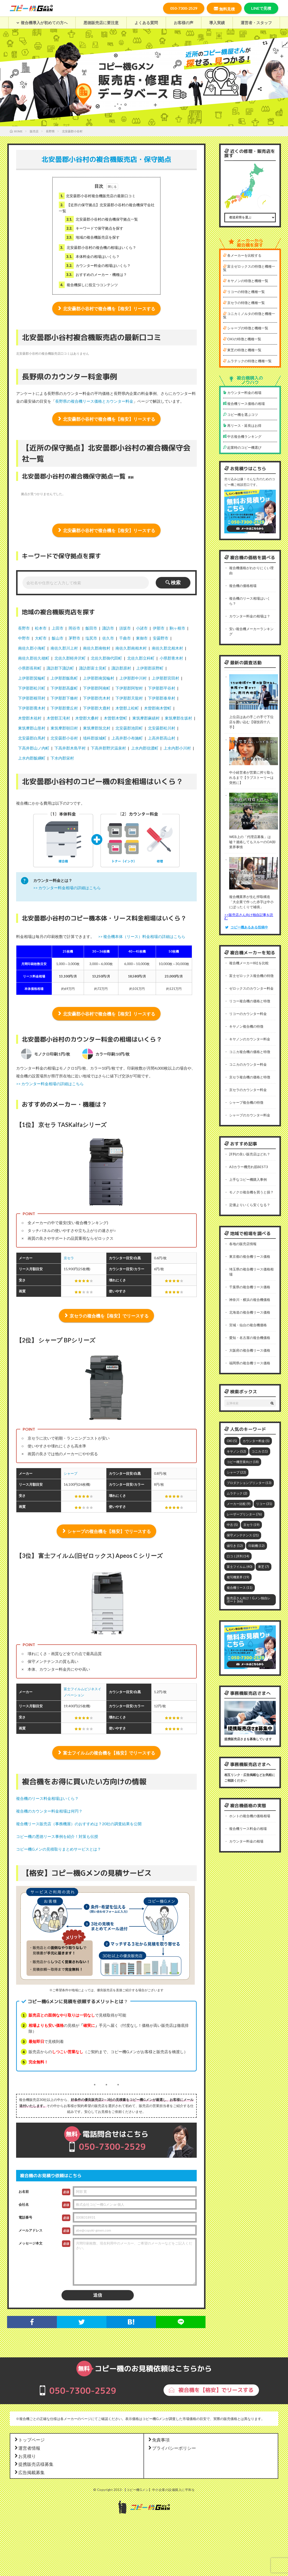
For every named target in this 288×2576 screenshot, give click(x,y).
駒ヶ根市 (177, 628)
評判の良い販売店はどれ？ (249, 1154)
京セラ (69, 1258)
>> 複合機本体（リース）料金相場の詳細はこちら (141, 936)
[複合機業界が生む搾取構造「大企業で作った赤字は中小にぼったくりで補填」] (253, 874)
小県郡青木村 (171, 658)
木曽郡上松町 (127, 708)
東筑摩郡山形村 (31, 728)
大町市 (41, 638)
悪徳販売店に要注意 (101, 22)
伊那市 (159, 628)
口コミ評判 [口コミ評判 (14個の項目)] (238, 1556)
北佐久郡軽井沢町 (70, 658)
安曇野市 (160, 638)
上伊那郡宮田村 (165, 678)
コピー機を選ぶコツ (240, 414)
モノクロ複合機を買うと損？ (251, 1192)
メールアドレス (30, 2230)
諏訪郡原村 (121, 668)
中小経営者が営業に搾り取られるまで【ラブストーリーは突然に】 (251, 777)
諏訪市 (108, 628)
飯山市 (57, 638)
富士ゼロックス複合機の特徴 (251, 976)
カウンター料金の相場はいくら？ (98, 265)
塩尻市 (91, 638)
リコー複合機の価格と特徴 (249, 1001)
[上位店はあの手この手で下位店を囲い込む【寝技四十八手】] (253, 692)
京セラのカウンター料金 (248, 1090)
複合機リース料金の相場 (248, 1828)
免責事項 (159, 2439)
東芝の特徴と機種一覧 (242, 350)
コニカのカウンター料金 (248, 1064)
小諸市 (142, 628)
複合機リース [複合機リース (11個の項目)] (239, 1588)
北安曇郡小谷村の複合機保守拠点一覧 (101, 219)
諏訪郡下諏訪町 (60, 668)
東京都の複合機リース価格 (249, 1256)
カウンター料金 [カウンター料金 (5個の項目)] (256, 1441)
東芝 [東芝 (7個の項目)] (263, 1567)
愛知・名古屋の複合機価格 (249, 1338)
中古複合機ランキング (242, 436)
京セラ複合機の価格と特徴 (249, 1077)
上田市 (57, 628)
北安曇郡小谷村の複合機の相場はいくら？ (97, 247)
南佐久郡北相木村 (167, 648)
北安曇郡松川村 (161, 728)
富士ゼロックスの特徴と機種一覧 (249, 268)
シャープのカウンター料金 (249, 1115)
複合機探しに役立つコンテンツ (88, 285)
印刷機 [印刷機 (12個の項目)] (256, 1546)
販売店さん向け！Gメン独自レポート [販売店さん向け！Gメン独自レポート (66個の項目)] (248, 1599)
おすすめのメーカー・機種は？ (96, 274)
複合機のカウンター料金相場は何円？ (49, 1811)
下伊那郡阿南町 (96, 688)
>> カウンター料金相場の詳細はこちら (67, 887)
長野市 (24, 628)
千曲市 (125, 638)
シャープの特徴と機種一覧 (245, 328)
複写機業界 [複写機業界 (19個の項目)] (238, 1577)
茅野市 (74, 638)
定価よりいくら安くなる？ (249, 1205)
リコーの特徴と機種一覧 (244, 292)
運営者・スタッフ (256, 22)
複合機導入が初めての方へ (42, 22)
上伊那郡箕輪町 (31, 678)
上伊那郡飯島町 (64, 678)
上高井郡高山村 (161, 738)
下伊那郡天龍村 (129, 698)
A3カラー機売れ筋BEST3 (248, 1167)
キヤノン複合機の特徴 (246, 1026)
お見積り (25, 2456)
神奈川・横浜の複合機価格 (249, 1300)
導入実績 (217, 22)
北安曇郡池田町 (129, 728)
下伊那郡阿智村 (129, 688)
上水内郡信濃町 (144, 748)
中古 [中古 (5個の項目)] (232, 1525)
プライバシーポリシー (172, 2448)
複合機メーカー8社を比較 (249, 963)
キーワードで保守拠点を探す (94, 228)
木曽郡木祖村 (29, 718)
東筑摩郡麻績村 (146, 718)
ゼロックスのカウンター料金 (251, 988)
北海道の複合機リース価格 (249, 1312)
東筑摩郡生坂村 (178, 718)
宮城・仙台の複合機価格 (248, 1325)
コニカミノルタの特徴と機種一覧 (249, 315)
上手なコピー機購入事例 (248, 1179)
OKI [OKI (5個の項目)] (232, 1441)
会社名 (24, 2204)
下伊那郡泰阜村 (161, 698)
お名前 (24, 2191)
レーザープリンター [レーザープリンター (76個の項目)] (244, 1514)
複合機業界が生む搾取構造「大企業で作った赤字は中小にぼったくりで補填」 (251, 902)
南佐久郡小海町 (31, 648)
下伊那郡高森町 (64, 688)
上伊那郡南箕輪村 (98, 678)
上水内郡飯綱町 (31, 758)
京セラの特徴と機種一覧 (244, 303)
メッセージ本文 (30, 2243)
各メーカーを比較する (242, 255)
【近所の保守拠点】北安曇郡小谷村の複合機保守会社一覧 (106, 207)
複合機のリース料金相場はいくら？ (47, 1798)
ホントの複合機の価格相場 (249, 1816)
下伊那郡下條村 (64, 698)
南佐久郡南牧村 (96, 648)
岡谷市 (74, 628)
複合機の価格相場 (243, 586)
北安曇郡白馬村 (31, 738)
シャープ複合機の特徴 (246, 1102)
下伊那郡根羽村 (31, 698)
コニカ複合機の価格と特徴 (249, 1052)
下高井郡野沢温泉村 (108, 748)
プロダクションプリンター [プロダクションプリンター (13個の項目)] (249, 1483)
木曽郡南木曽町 (157, 708)
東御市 (142, 638)
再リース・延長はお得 (242, 425)
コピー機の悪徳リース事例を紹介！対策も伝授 (57, 1836)
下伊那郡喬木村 (31, 708)
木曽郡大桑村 (87, 718)
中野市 (24, 638)
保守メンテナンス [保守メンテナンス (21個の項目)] (243, 1535)
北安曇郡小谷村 (64, 738)
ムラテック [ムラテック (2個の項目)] (237, 1493)
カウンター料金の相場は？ (249, 616)
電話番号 (25, 2217)
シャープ (70, 1473)
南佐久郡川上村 (64, 648)
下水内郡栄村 (62, 758)
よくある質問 (146, 22)
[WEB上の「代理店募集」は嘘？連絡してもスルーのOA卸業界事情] (253, 812)
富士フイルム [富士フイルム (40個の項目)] (239, 1567)
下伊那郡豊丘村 (64, 708)
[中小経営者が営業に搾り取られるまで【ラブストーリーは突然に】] (253, 751)
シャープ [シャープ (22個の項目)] (236, 1472)
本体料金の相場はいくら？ (92, 256)
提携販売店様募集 (33, 2464)
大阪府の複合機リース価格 (249, 1350)
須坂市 (125, 628)
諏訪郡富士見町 (92, 668)
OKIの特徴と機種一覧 (242, 339)
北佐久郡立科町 (140, 658)
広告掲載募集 (29, 2472)
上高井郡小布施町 (127, 738)
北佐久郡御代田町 (106, 658)
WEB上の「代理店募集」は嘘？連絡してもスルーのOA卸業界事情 (252, 842)
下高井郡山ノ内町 (33, 748)
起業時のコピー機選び (242, 447)
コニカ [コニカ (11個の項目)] (260, 1451)
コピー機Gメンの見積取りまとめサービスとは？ (58, 1849)
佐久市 (108, 638)
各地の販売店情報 (243, 1244)
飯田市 (91, 628)
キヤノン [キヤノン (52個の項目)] (236, 1451)
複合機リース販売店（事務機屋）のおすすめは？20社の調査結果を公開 (79, 1823)
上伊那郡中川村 (133, 678)
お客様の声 (183, 22)
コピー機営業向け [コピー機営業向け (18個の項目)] (243, 1462)
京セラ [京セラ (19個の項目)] (251, 1525)
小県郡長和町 (29, 668)
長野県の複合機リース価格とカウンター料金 (94, 401)
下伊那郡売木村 (96, 698)
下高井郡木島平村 (70, 748)
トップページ (29, 2439)
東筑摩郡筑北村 (96, 728)
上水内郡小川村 (177, 748)
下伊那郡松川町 (31, 688)
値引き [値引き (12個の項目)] (235, 1546)
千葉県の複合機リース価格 (249, 1287)
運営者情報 (27, 2448)
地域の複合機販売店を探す (92, 237)
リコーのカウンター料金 (248, 1014)
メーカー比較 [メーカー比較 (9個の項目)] (238, 1504)
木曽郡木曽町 (115, 718)
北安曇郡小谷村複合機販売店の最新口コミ (97, 196)
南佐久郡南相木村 (131, 648)
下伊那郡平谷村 (161, 688)
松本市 (41, 628)
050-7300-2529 (183, 8)
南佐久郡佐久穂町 (33, 658)
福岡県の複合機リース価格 (249, 1363)
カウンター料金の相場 (242, 392)
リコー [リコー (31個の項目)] (264, 1504)
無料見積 (224, 9)
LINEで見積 (261, 8)
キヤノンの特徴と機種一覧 (245, 281)
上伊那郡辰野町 (150, 668)
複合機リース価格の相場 (244, 403)
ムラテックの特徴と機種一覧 (247, 361)
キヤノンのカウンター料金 (249, 1039)
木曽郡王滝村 (58, 718)
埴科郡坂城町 (94, 738)
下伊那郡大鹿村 (96, 708)
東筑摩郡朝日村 (64, 728)
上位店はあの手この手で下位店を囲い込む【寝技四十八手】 (251, 722)
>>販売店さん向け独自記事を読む (248, 916)
